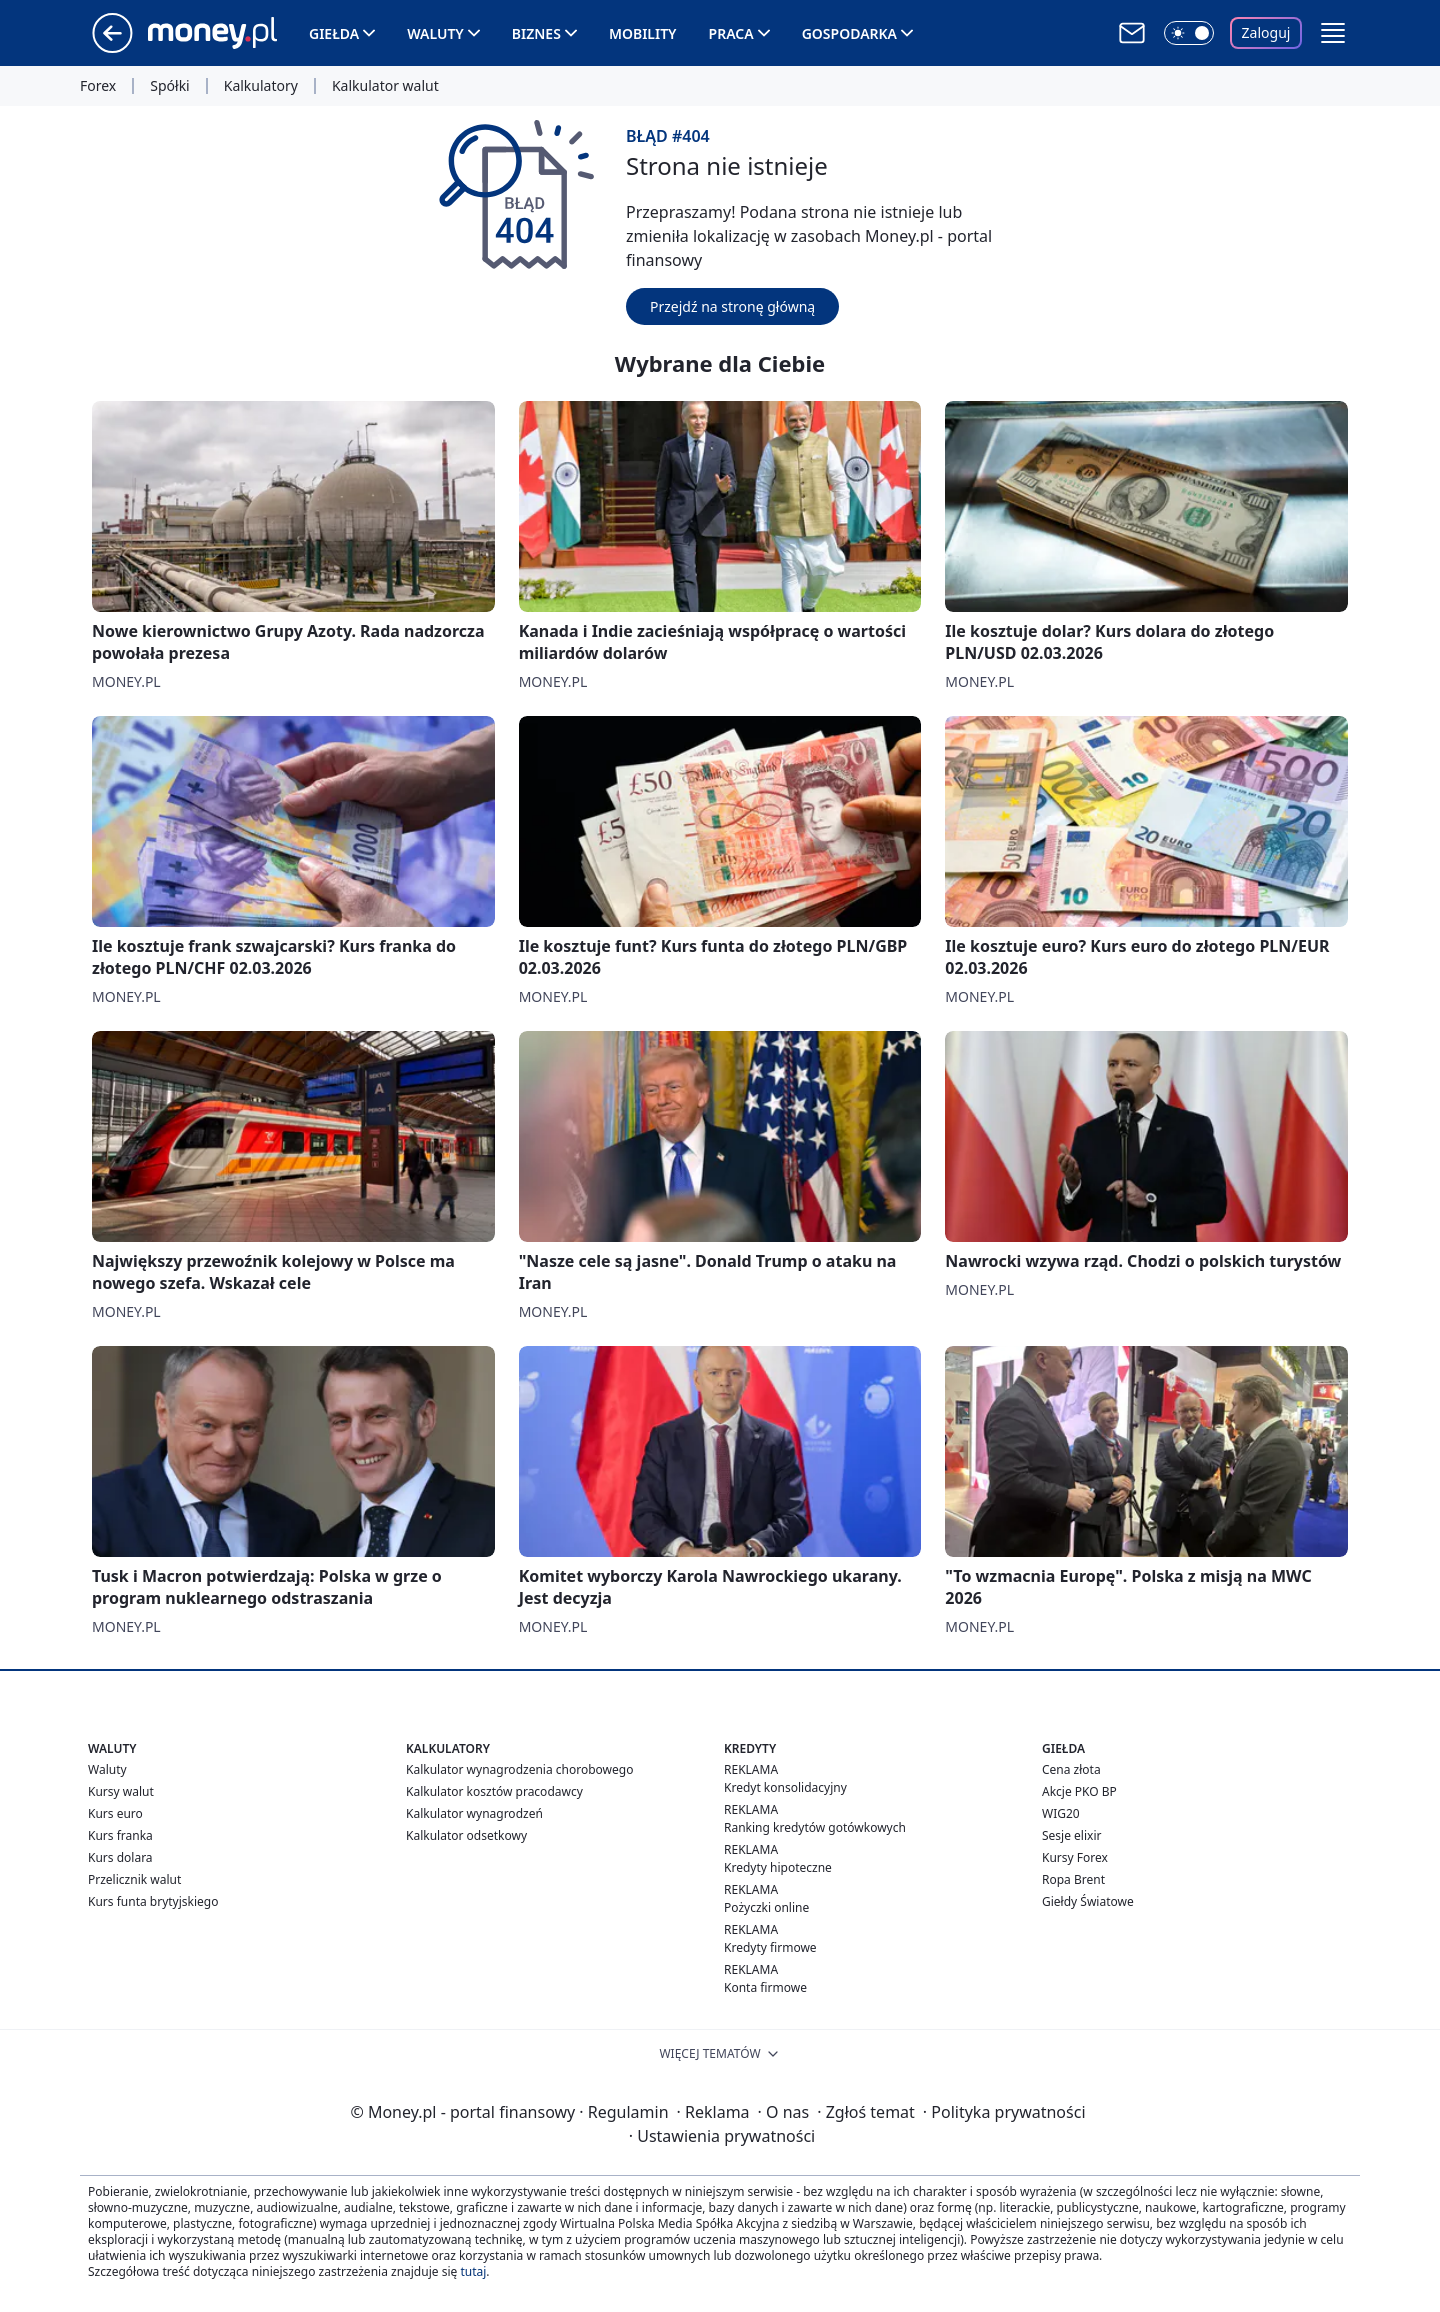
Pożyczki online (766, 1907)
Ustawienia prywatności (722, 2136)
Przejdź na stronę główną (732, 306)
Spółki (169, 86)
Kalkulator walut (385, 86)
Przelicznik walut (134, 1879)
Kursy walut (121, 1791)
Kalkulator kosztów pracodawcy (494, 1791)
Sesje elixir (1071, 1835)
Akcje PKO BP (1079, 1791)
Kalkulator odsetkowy (466, 1835)
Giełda (334, 33)
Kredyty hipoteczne (778, 1867)
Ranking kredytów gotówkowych (815, 1827)
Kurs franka (120, 1835)
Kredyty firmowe (770, 1947)
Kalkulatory (261, 86)
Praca (731, 33)
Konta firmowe (765, 1987)
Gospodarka (849, 33)
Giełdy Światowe (1088, 1901)
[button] (1333, 33)
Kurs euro (115, 1813)
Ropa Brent (1073, 1879)
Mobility (643, 33)
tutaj (473, 2271)
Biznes (536, 33)
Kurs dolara (120, 1857)
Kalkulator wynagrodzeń (474, 1813)
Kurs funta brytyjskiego (153, 1901)
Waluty (435, 33)
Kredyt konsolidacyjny (785, 1787)
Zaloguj (1266, 32)
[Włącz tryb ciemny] (1189, 33)
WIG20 (1061, 1813)
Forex (98, 86)
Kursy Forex (1075, 1857)
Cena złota (1071, 1769)
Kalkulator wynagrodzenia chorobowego (519, 1769)
